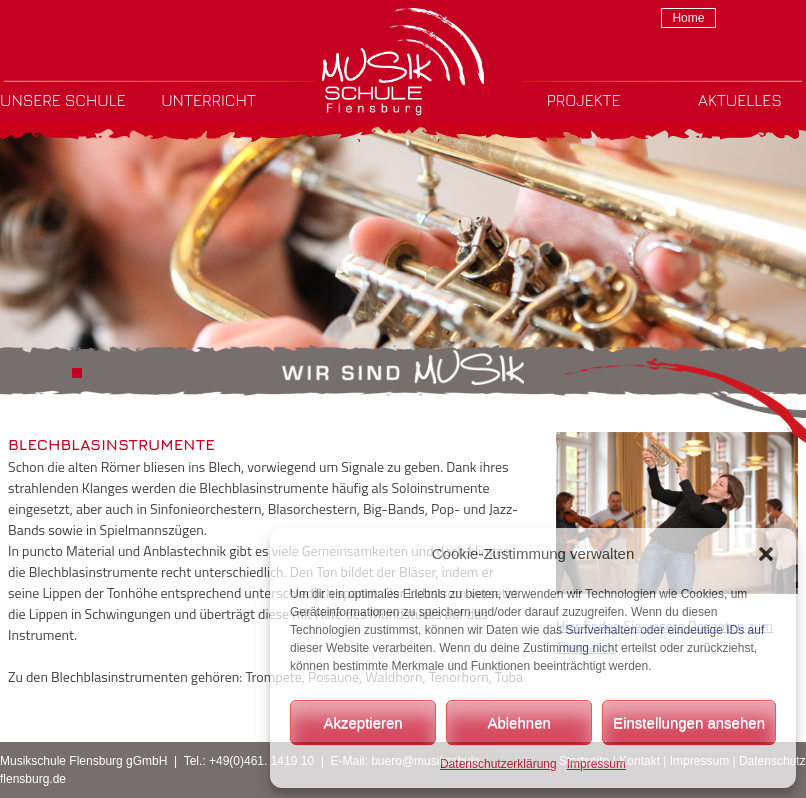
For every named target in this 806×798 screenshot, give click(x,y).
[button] (766, 554)
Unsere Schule (63, 100)
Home (688, 18)
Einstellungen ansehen (689, 722)
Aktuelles (740, 100)
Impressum (596, 764)
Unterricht (208, 100)
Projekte (584, 100)
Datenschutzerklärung (498, 764)
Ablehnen (518, 722)
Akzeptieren (362, 722)
